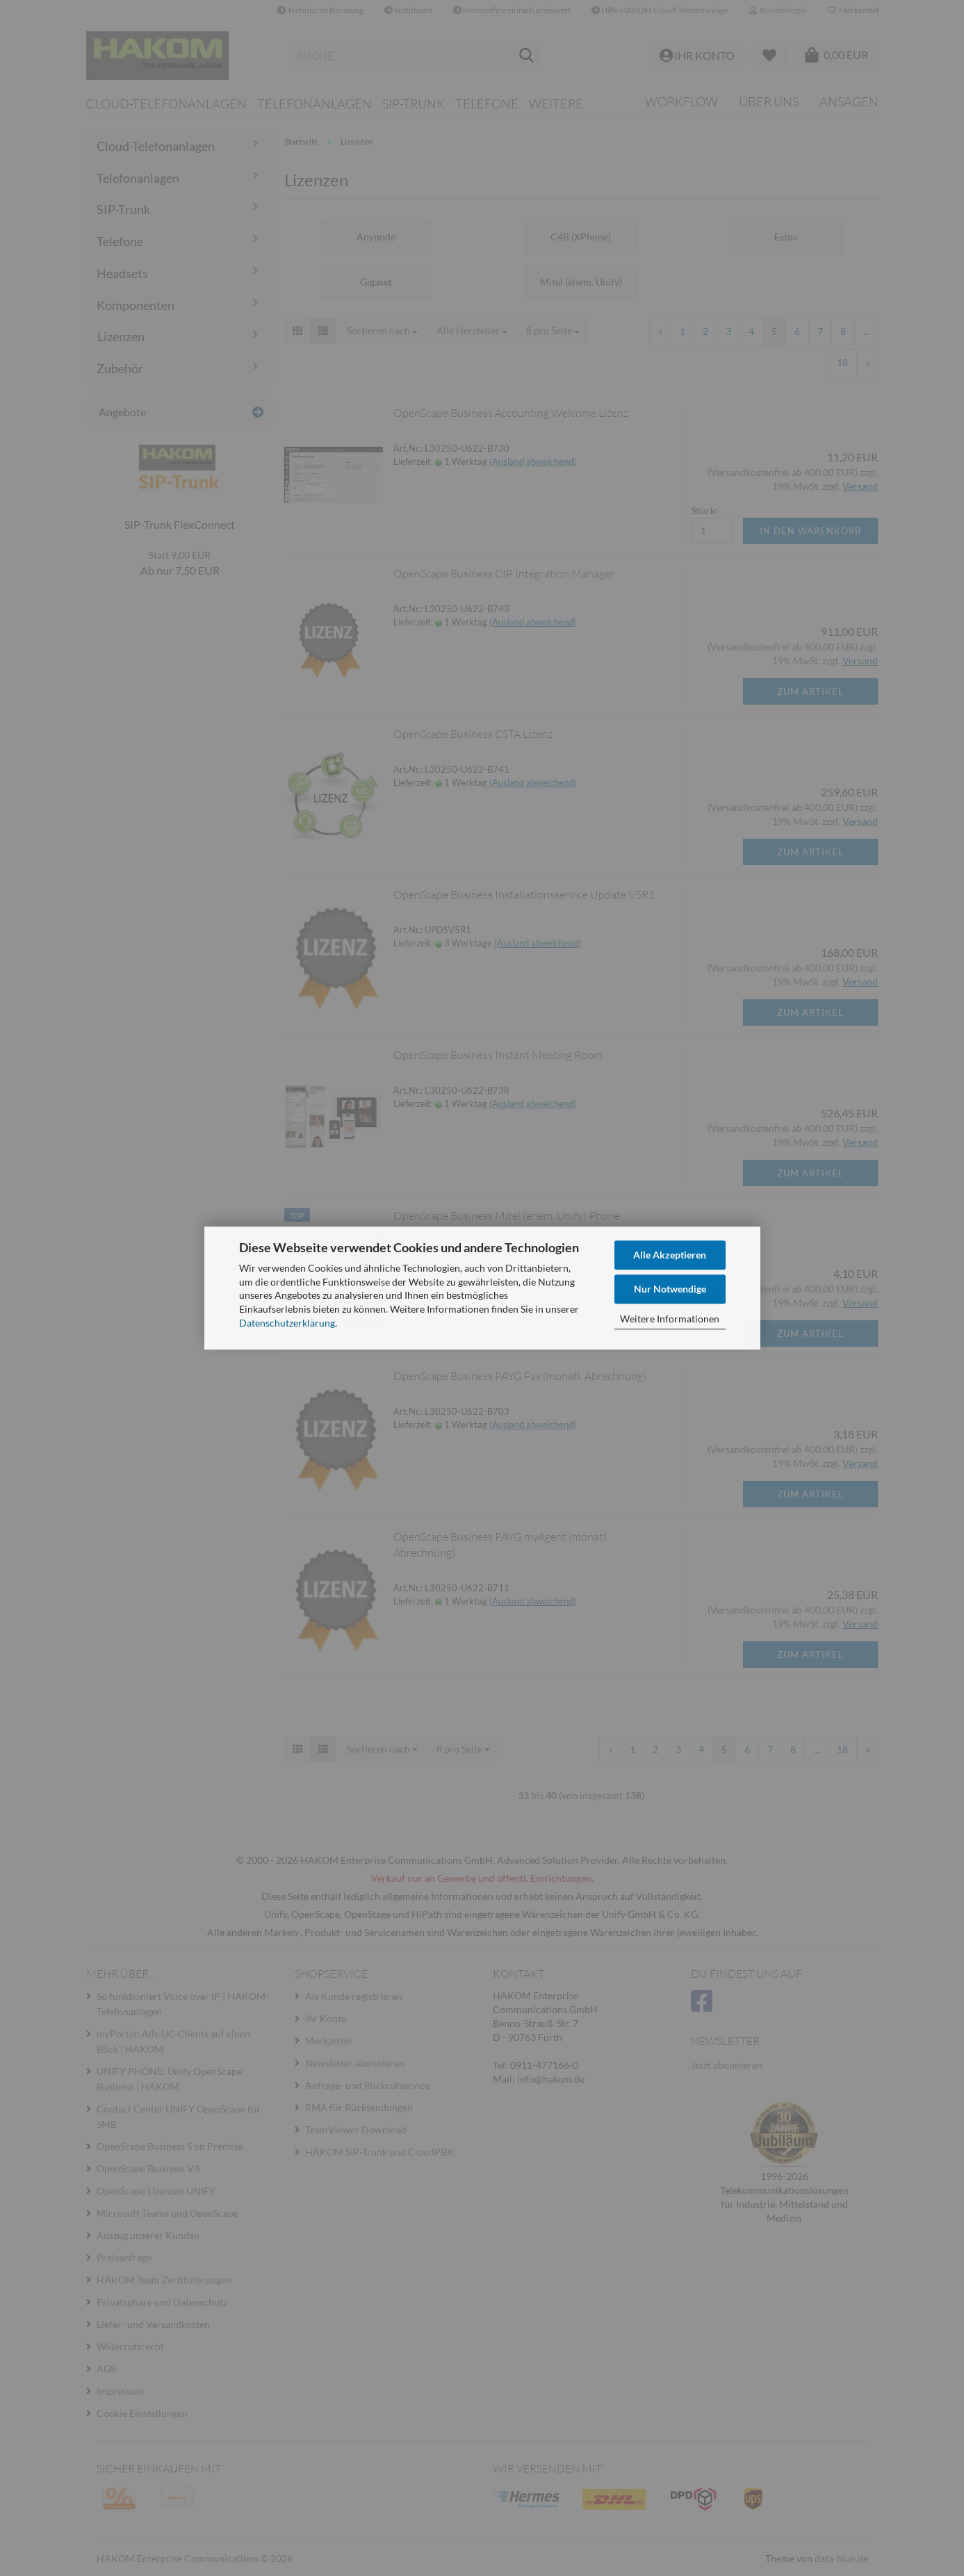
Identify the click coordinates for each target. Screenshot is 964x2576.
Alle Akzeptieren (669, 1255)
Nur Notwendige (670, 1289)
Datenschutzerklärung (287, 1323)
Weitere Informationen (669, 1318)
